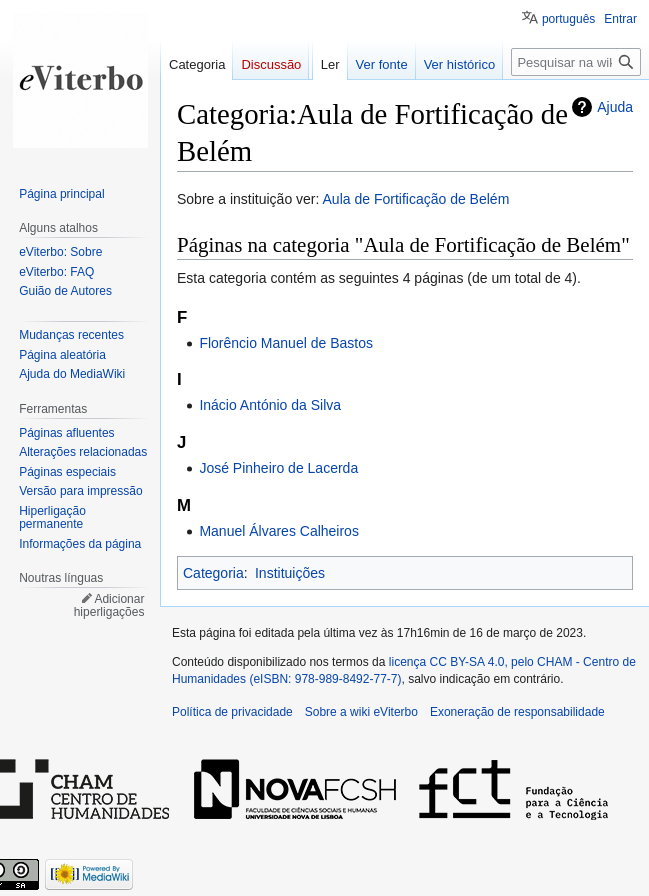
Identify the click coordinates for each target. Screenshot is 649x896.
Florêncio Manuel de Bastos (286, 343)
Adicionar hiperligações (109, 606)
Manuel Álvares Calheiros (279, 531)
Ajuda (615, 107)
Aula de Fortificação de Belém (416, 199)
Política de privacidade (232, 712)
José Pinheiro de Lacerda (278, 468)
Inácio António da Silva (270, 405)
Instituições (290, 573)
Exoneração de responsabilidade (517, 712)
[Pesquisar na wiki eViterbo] (576, 62)
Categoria (213, 573)
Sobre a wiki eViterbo (361, 712)
